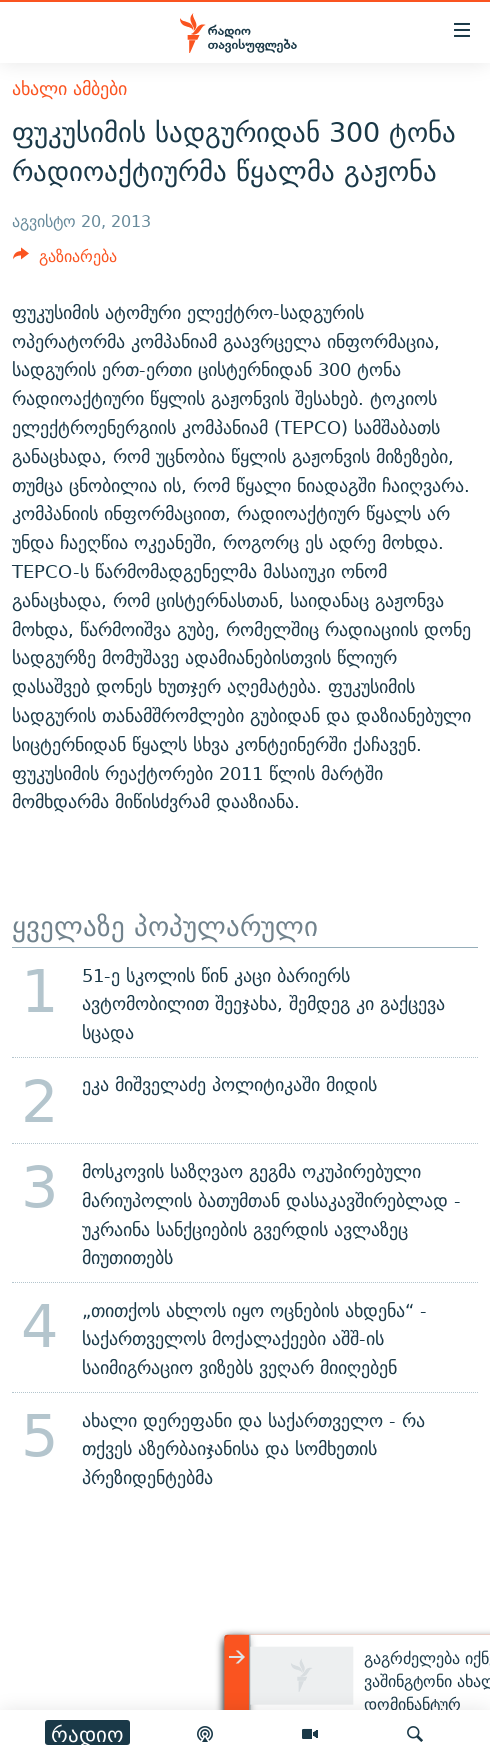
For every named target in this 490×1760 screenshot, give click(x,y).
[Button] (65, 261)
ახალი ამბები (69, 88)
